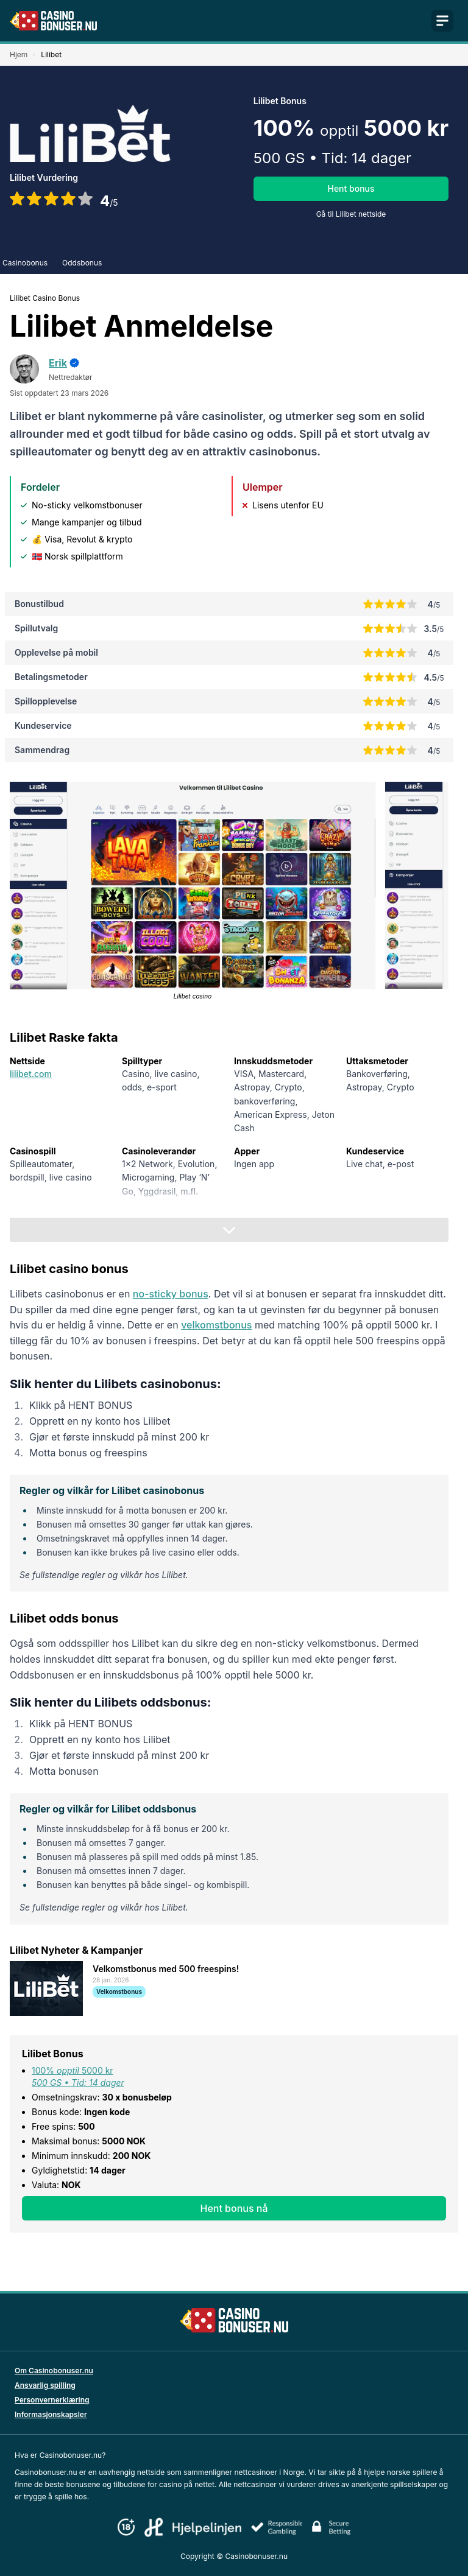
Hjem (18, 54)
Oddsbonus (82, 262)
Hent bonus (350, 188)
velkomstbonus (216, 1325)
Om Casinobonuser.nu (54, 2370)
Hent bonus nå (234, 2208)
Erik (58, 363)
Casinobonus (25, 262)
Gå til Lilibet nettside (351, 214)
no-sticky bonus (170, 1294)
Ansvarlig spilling (45, 2385)
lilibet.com (31, 1074)
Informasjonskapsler (51, 2414)
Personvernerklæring (52, 2399)
